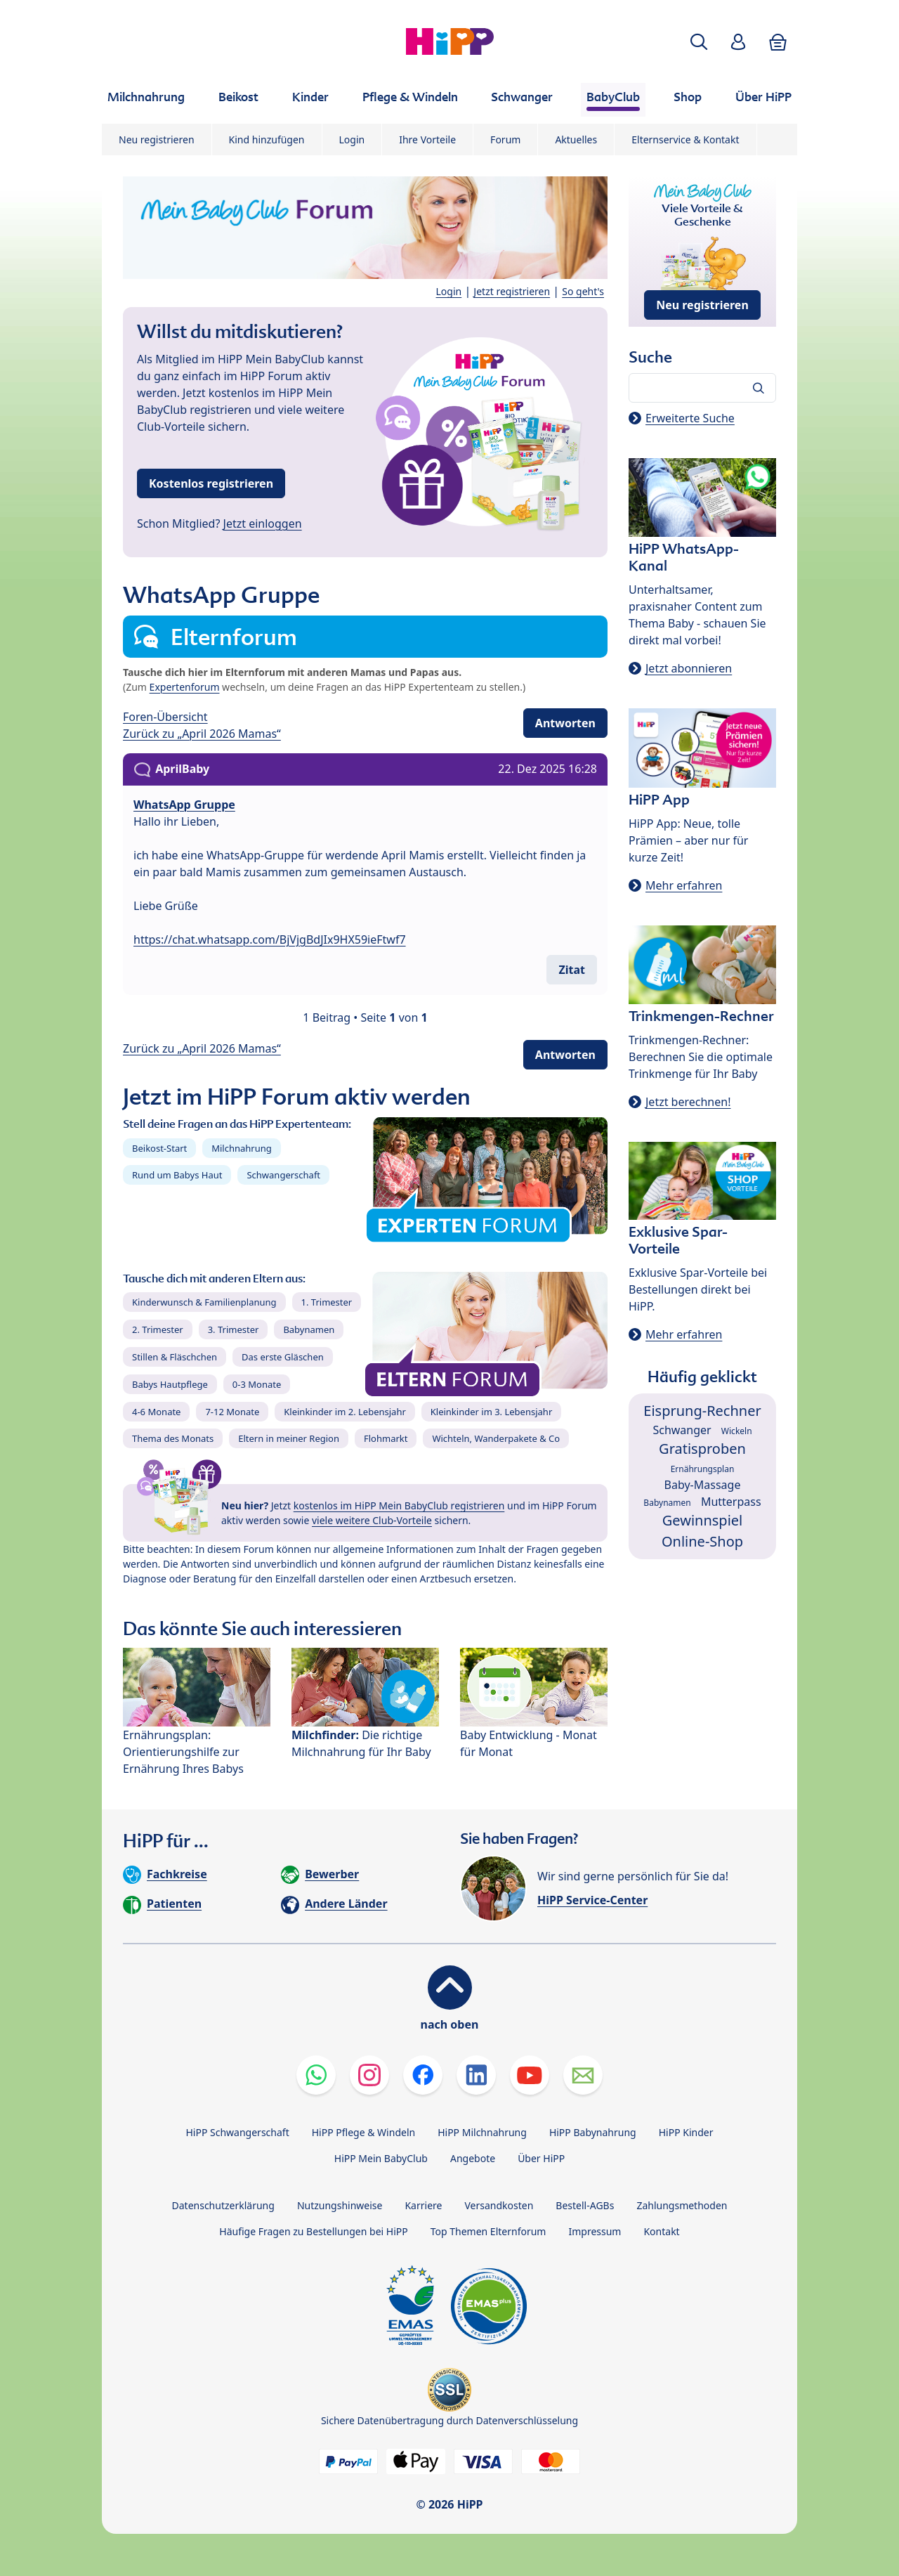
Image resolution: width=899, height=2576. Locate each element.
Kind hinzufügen (267, 139)
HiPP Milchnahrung (482, 2132)
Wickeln (736, 1431)
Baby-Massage (702, 1484)
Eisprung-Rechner (702, 1410)
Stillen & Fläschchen (174, 1357)
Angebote (472, 2158)
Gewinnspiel (702, 1520)
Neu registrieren (157, 139)
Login (352, 139)
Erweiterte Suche (690, 418)
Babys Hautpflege (170, 1384)
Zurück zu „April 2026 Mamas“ (202, 733)
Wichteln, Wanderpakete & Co (496, 1438)
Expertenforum (185, 687)
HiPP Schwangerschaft (237, 2132)
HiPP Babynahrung (592, 2132)
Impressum (594, 2231)
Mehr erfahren (683, 885)
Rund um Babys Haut (177, 1175)
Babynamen (308, 1329)
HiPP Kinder (686, 2132)
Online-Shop (702, 1541)
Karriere (423, 2205)
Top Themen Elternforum (488, 2231)
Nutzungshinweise (340, 2205)
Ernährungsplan (703, 1469)
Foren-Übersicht (165, 716)
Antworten (565, 723)
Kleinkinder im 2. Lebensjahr (345, 1411)
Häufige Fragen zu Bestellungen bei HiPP (313, 2231)
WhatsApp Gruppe (184, 804)
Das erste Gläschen (283, 1357)
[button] (698, 42)
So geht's (583, 291)
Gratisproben (702, 1448)
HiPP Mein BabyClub (381, 2158)
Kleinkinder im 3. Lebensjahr (492, 1411)
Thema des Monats (173, 1438)
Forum (505, 139)
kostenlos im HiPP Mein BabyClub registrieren (399, 1505)
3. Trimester (233, 1329)
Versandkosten (498, 2205)
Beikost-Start (159, 1148)
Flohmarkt (385, 1438)
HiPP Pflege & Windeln (363, 2132)
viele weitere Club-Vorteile (372, 1520)
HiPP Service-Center (592, 1900)
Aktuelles (576, 139)
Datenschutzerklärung (223, 2205)
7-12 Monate (232, 1411)
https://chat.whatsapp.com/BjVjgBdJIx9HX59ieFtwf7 (269, 939)
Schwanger (681, 1430)
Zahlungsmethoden (681, 2205)
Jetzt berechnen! (687, 1102)
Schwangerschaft (283, 1175)
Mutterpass (731, 1501)
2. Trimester (157, 1329)
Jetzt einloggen (262, 523)
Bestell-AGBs (585, 2205)
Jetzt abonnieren (688, 668)
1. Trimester (327, 1302)
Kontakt (661, 2231)
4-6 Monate (156, 1411)
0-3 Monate (256, 1384)
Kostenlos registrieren (211, 483)
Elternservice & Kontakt (685, 139)
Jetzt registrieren (511, 291)
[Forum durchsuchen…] (702, 388)
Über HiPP (541, 2158)
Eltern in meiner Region (288, 1438)
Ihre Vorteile (427, 139)
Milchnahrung (241, 1148)
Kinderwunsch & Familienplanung (204, 1302)
